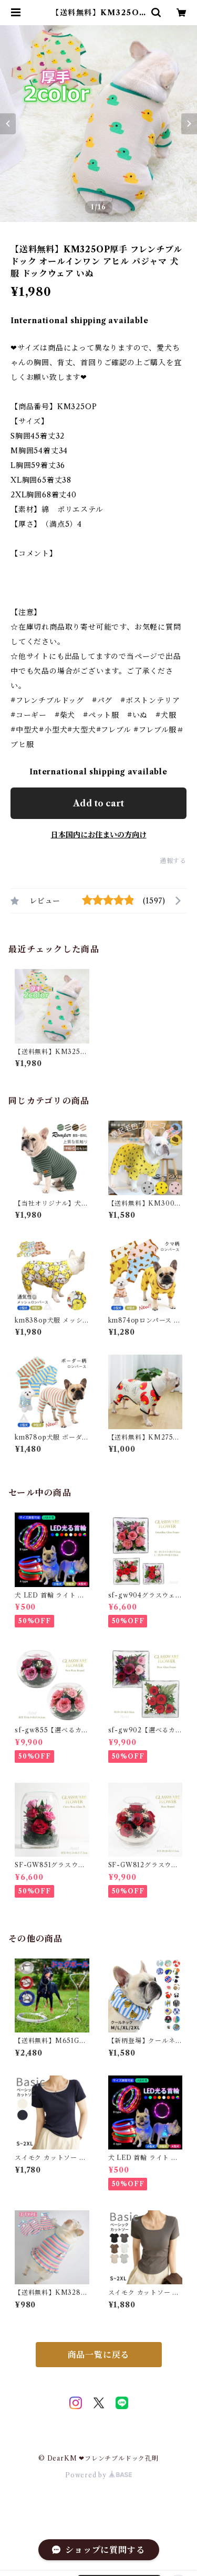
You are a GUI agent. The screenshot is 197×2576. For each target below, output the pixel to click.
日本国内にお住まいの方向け (99, 834)
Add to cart (98, 803)
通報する (173, 861)
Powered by (98, 2475)
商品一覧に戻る (99, 2354)
